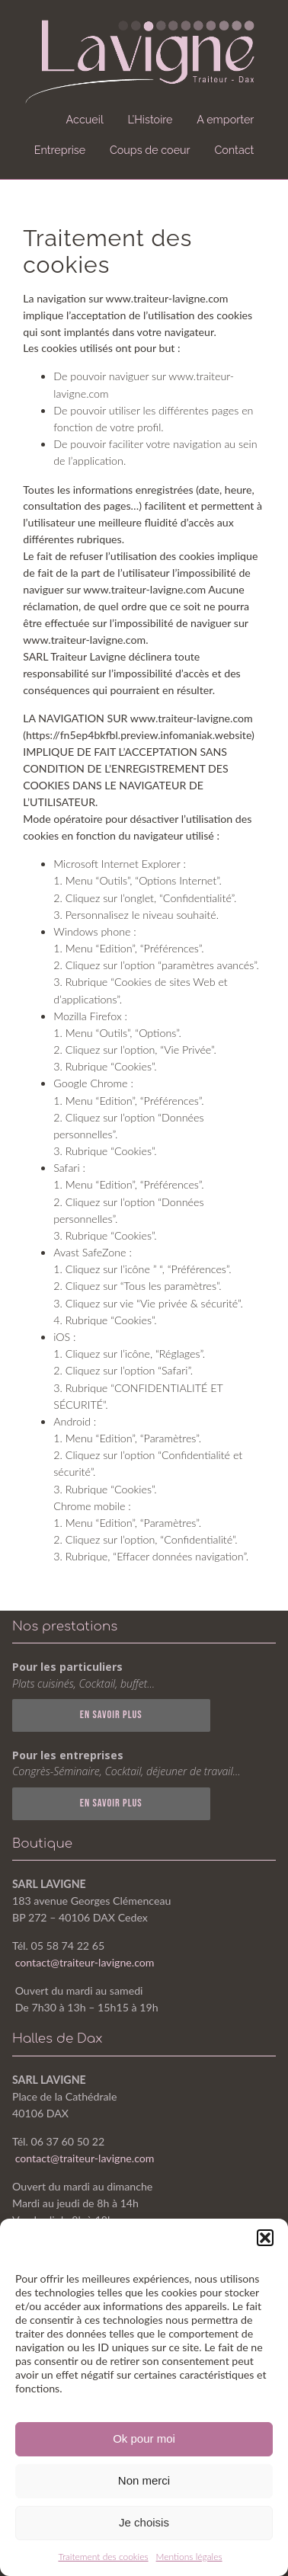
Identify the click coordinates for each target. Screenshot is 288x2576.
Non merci (144, 2480)
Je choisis (144, 2522)
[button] (265, 2237)
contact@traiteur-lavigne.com (85, 1962)
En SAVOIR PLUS (111, 1714)
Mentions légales (189, 2556)
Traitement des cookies (103, 2556)
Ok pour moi (144, 2438)
